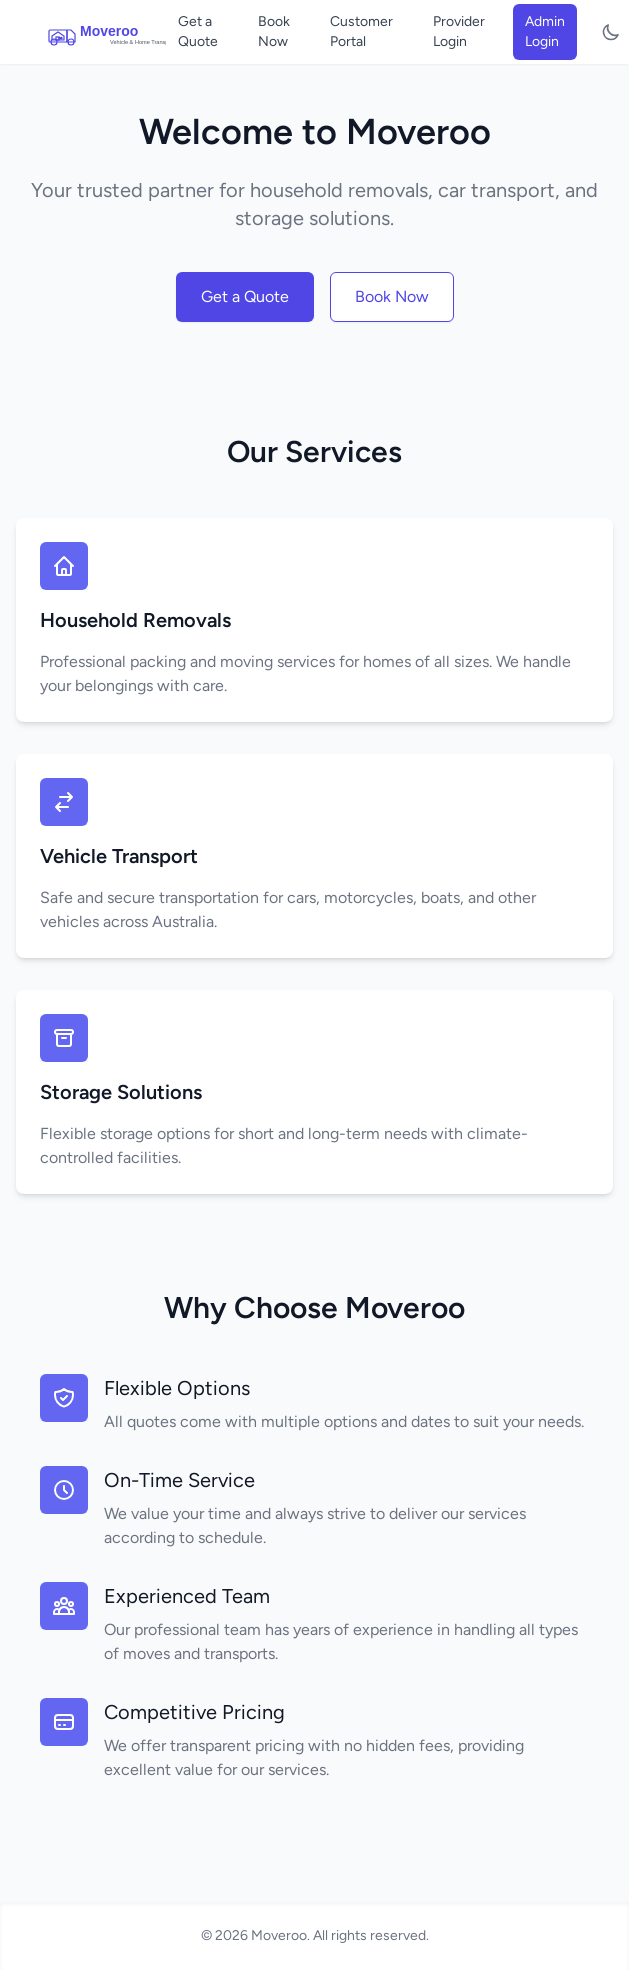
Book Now (274, 31)
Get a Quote (198, 31)
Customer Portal (361, 31)
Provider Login (459, 31)
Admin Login (545, 31)
